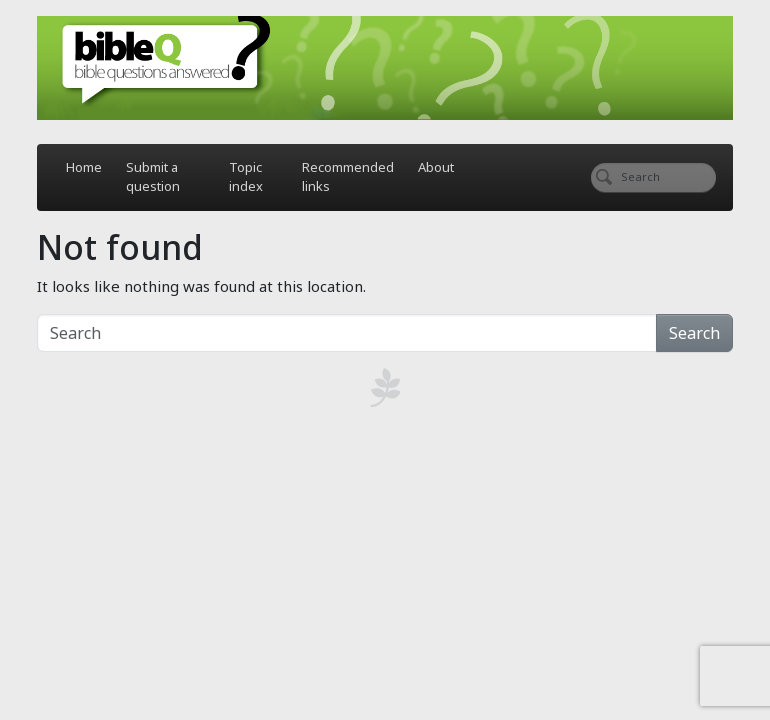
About (436, 167)
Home (84, 167)
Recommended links (348, 177)
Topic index (246, 177)
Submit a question (153, 177)
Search (694, 333)
